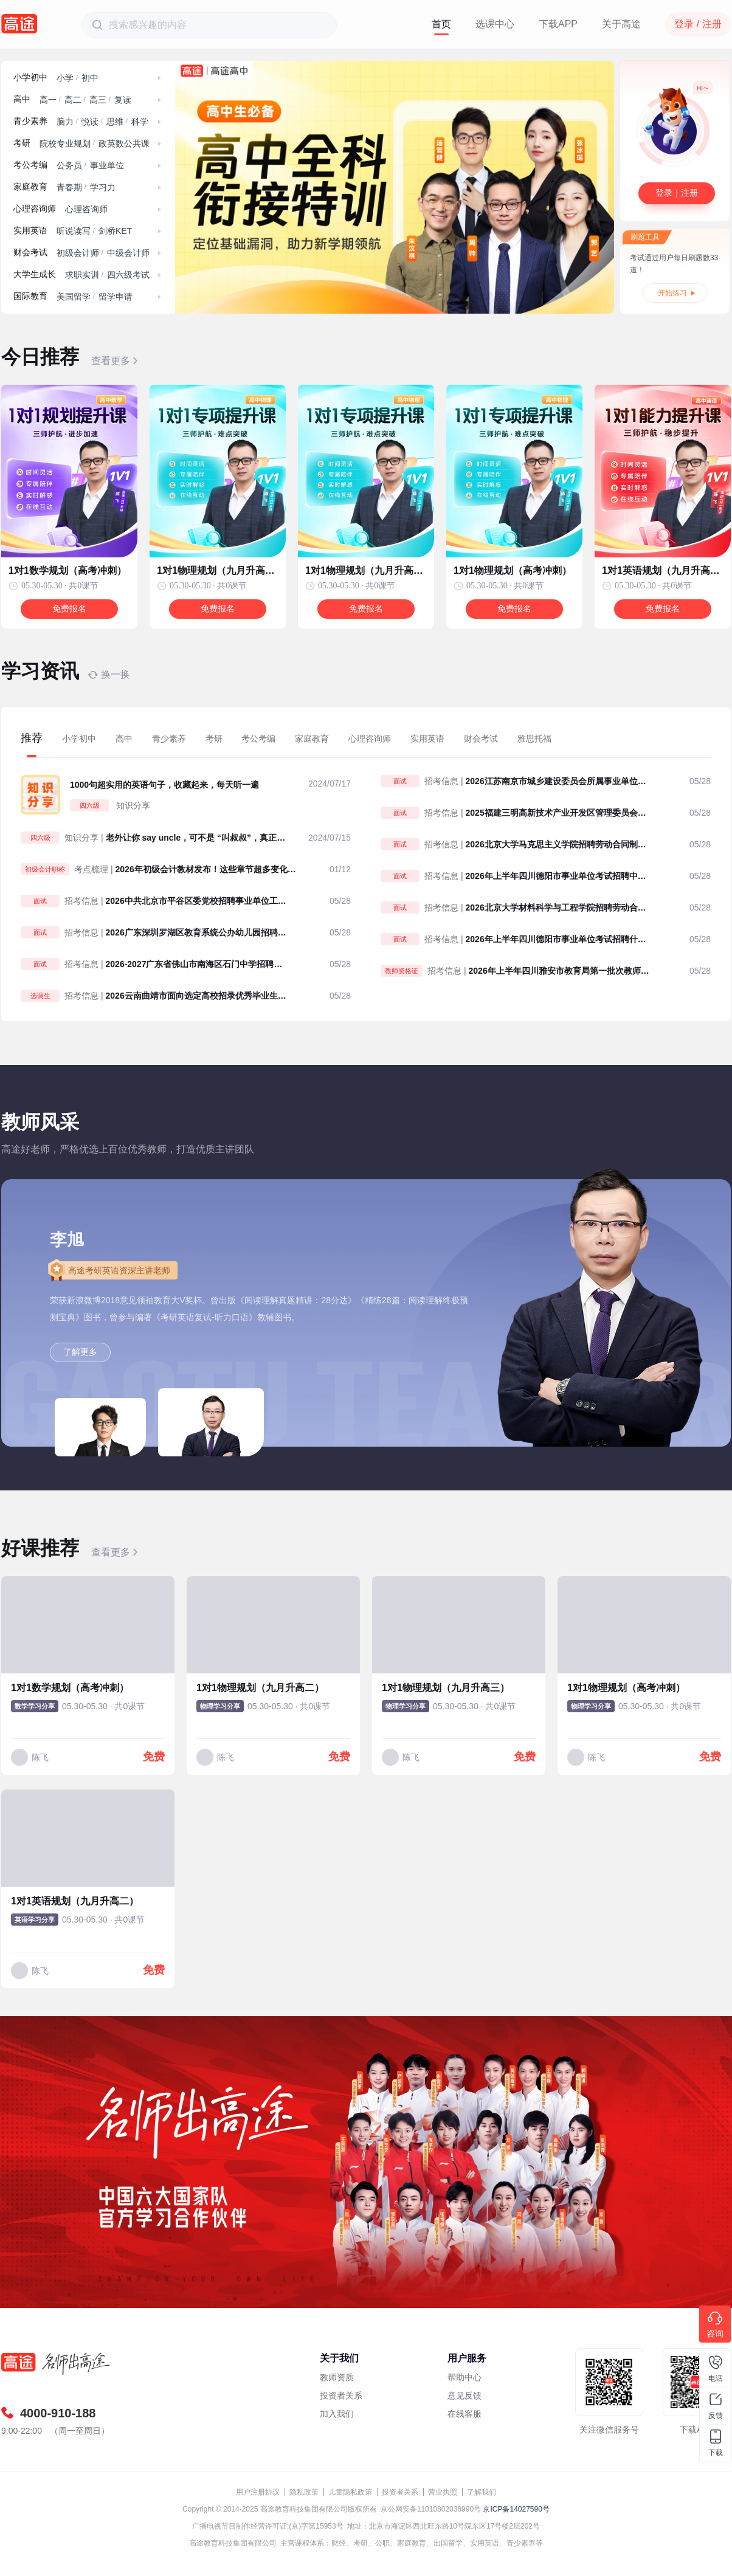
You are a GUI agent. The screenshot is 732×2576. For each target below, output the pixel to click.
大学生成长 (34, 274)
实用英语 (30, 230)
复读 (122, 100)
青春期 (69, 187)
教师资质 (337, 2377)
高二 (72, 100)
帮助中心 (464, 2377)
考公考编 (30, 165)
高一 (48, 100)
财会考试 (30, 252)
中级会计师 (128, 253)
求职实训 (82, 275)
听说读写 (74, 231)
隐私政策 (304, 2492)
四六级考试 (128, 275)
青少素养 (30, 121)
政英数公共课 (124, 143)
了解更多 (80, 1352)
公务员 (69, 165)
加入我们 (337, 2414)
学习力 (103, 187)
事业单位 (107, 165)
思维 (114, 121)
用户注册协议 (258, 2492)
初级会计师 (78, 253)
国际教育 (30, 296)
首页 (441, 24)
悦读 (89, 121)
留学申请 (115, 296)
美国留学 (74, 296)
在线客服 (464, 2414)
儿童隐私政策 (350, 2492)
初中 (89, 78)
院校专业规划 (65, 143)
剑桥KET (115, 231)
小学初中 (30, 77)
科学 (139, 121)
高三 (97, 100)
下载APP (558, 24)
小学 (65, 78)
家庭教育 (30, 186)
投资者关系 (341, 2395)
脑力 (65, 121)
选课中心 (494, 24)
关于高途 (621, 24)
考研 (21, 143)
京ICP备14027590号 (516, 2509)
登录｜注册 (676, 193)
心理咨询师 (34, 208)
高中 (21, 99)
